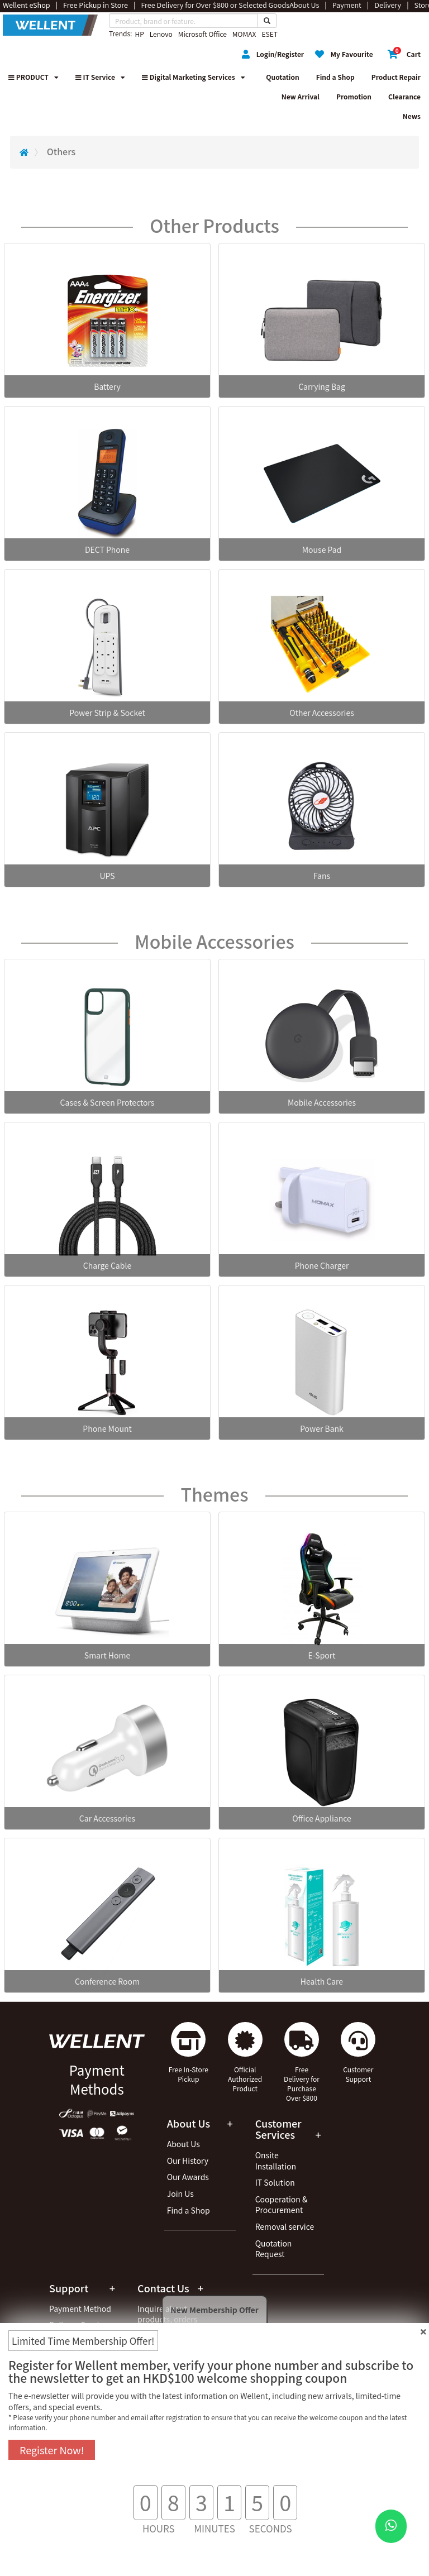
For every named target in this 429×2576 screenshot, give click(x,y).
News (412, 116)
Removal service (284, 2226)
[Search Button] (267, 20)
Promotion (353, 96)
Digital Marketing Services (193, 77)
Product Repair (396, 77)
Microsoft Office (202, 34)
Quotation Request (273, 2249)
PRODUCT (33, 77)
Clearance (404, 96)
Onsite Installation (275, 2160)
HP (139, 34)
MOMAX (244, 34)
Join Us (180, 2193)
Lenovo (161, 34)
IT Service (100, 77)
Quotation (282, 77)
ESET (269, 34)
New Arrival (301, 96)
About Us (183, 2143)
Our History (187, 2160)
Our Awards (188, 2176)
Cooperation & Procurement (281, 2204)
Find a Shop (335, 77)
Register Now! (52, 2450)
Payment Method (80, 2308)
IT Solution (275, 2182)
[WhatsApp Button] (391, 2526)
